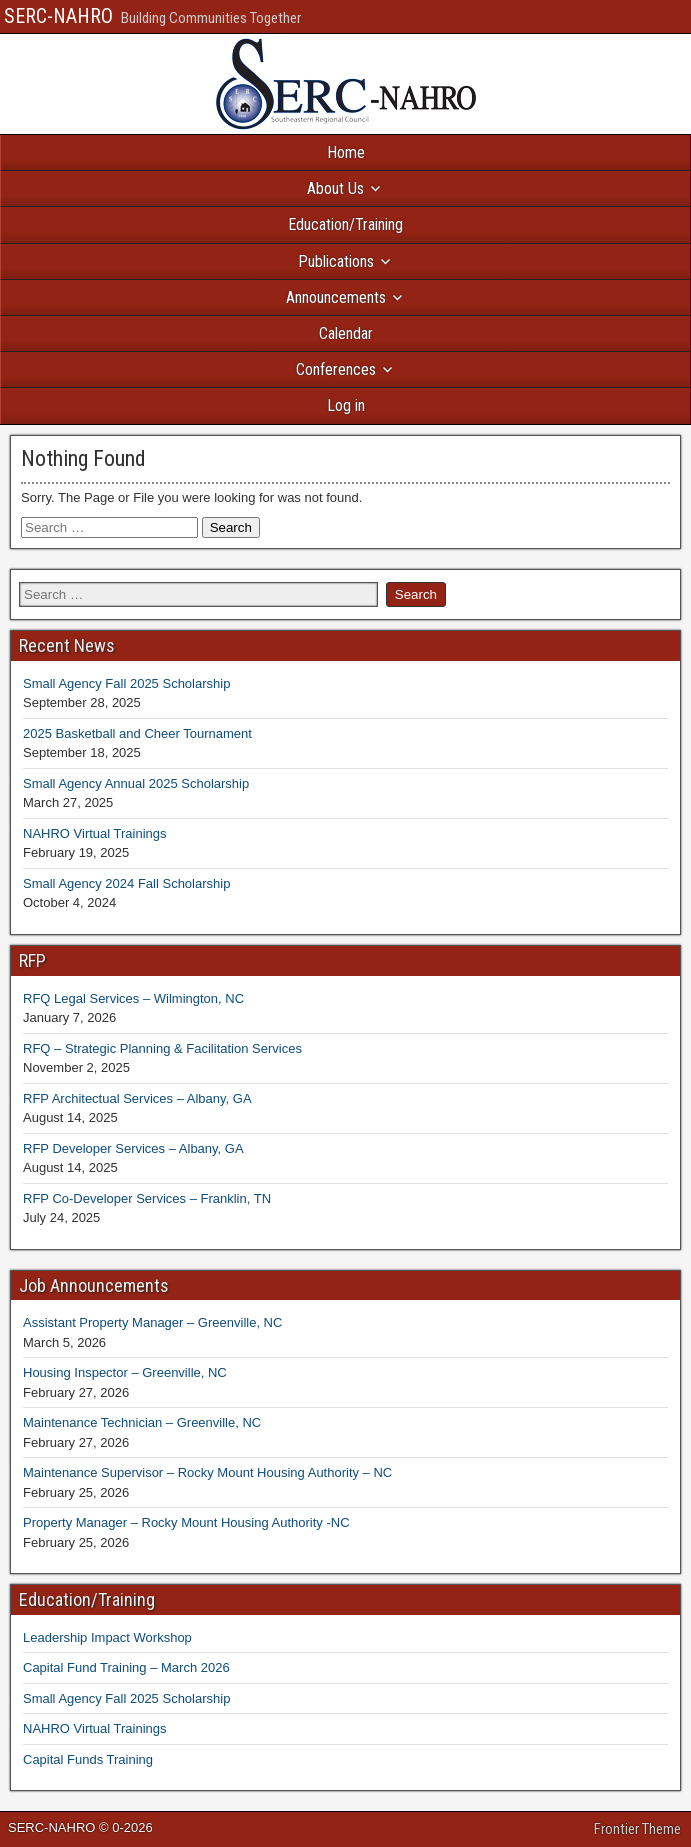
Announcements (336, 297)
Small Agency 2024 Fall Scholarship (126, 883)
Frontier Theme (637, 1829)
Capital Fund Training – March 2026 (126, 1667)
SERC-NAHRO (58, 16)
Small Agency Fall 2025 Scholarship (126, 683)
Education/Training (345, 224)
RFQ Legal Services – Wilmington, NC (133, 998)
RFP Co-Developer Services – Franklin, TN (147, 1198)
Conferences (336, 369)
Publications (336, 261)
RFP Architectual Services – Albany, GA (137, 1098)
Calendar (346, 333)
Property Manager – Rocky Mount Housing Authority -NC (186, 1522)
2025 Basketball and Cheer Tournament (137, 733)
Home (346, 152)
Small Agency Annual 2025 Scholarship (136, 783)
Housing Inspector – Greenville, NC (125, 1372)
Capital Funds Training (88, 1759)
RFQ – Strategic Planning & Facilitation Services (162, 1048)
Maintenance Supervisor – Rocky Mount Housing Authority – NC (207, 1472)
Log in (346, 405)
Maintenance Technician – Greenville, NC (142, 1422)
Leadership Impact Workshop (107, 1637)
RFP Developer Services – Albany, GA (133, 1148)
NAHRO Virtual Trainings (95, 833)
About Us (335, 188)
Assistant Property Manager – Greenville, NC (152, 1322)
